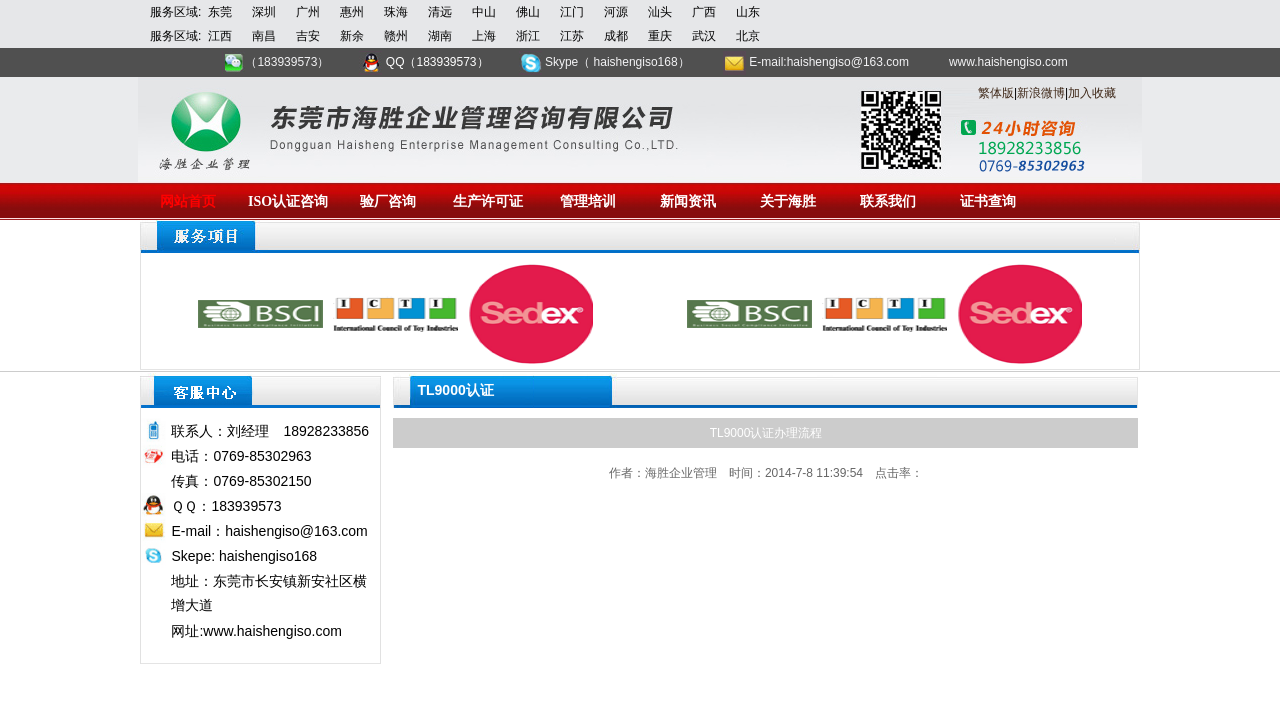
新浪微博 (1041, 93)
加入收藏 (1092, 93)
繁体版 (996, 93)
